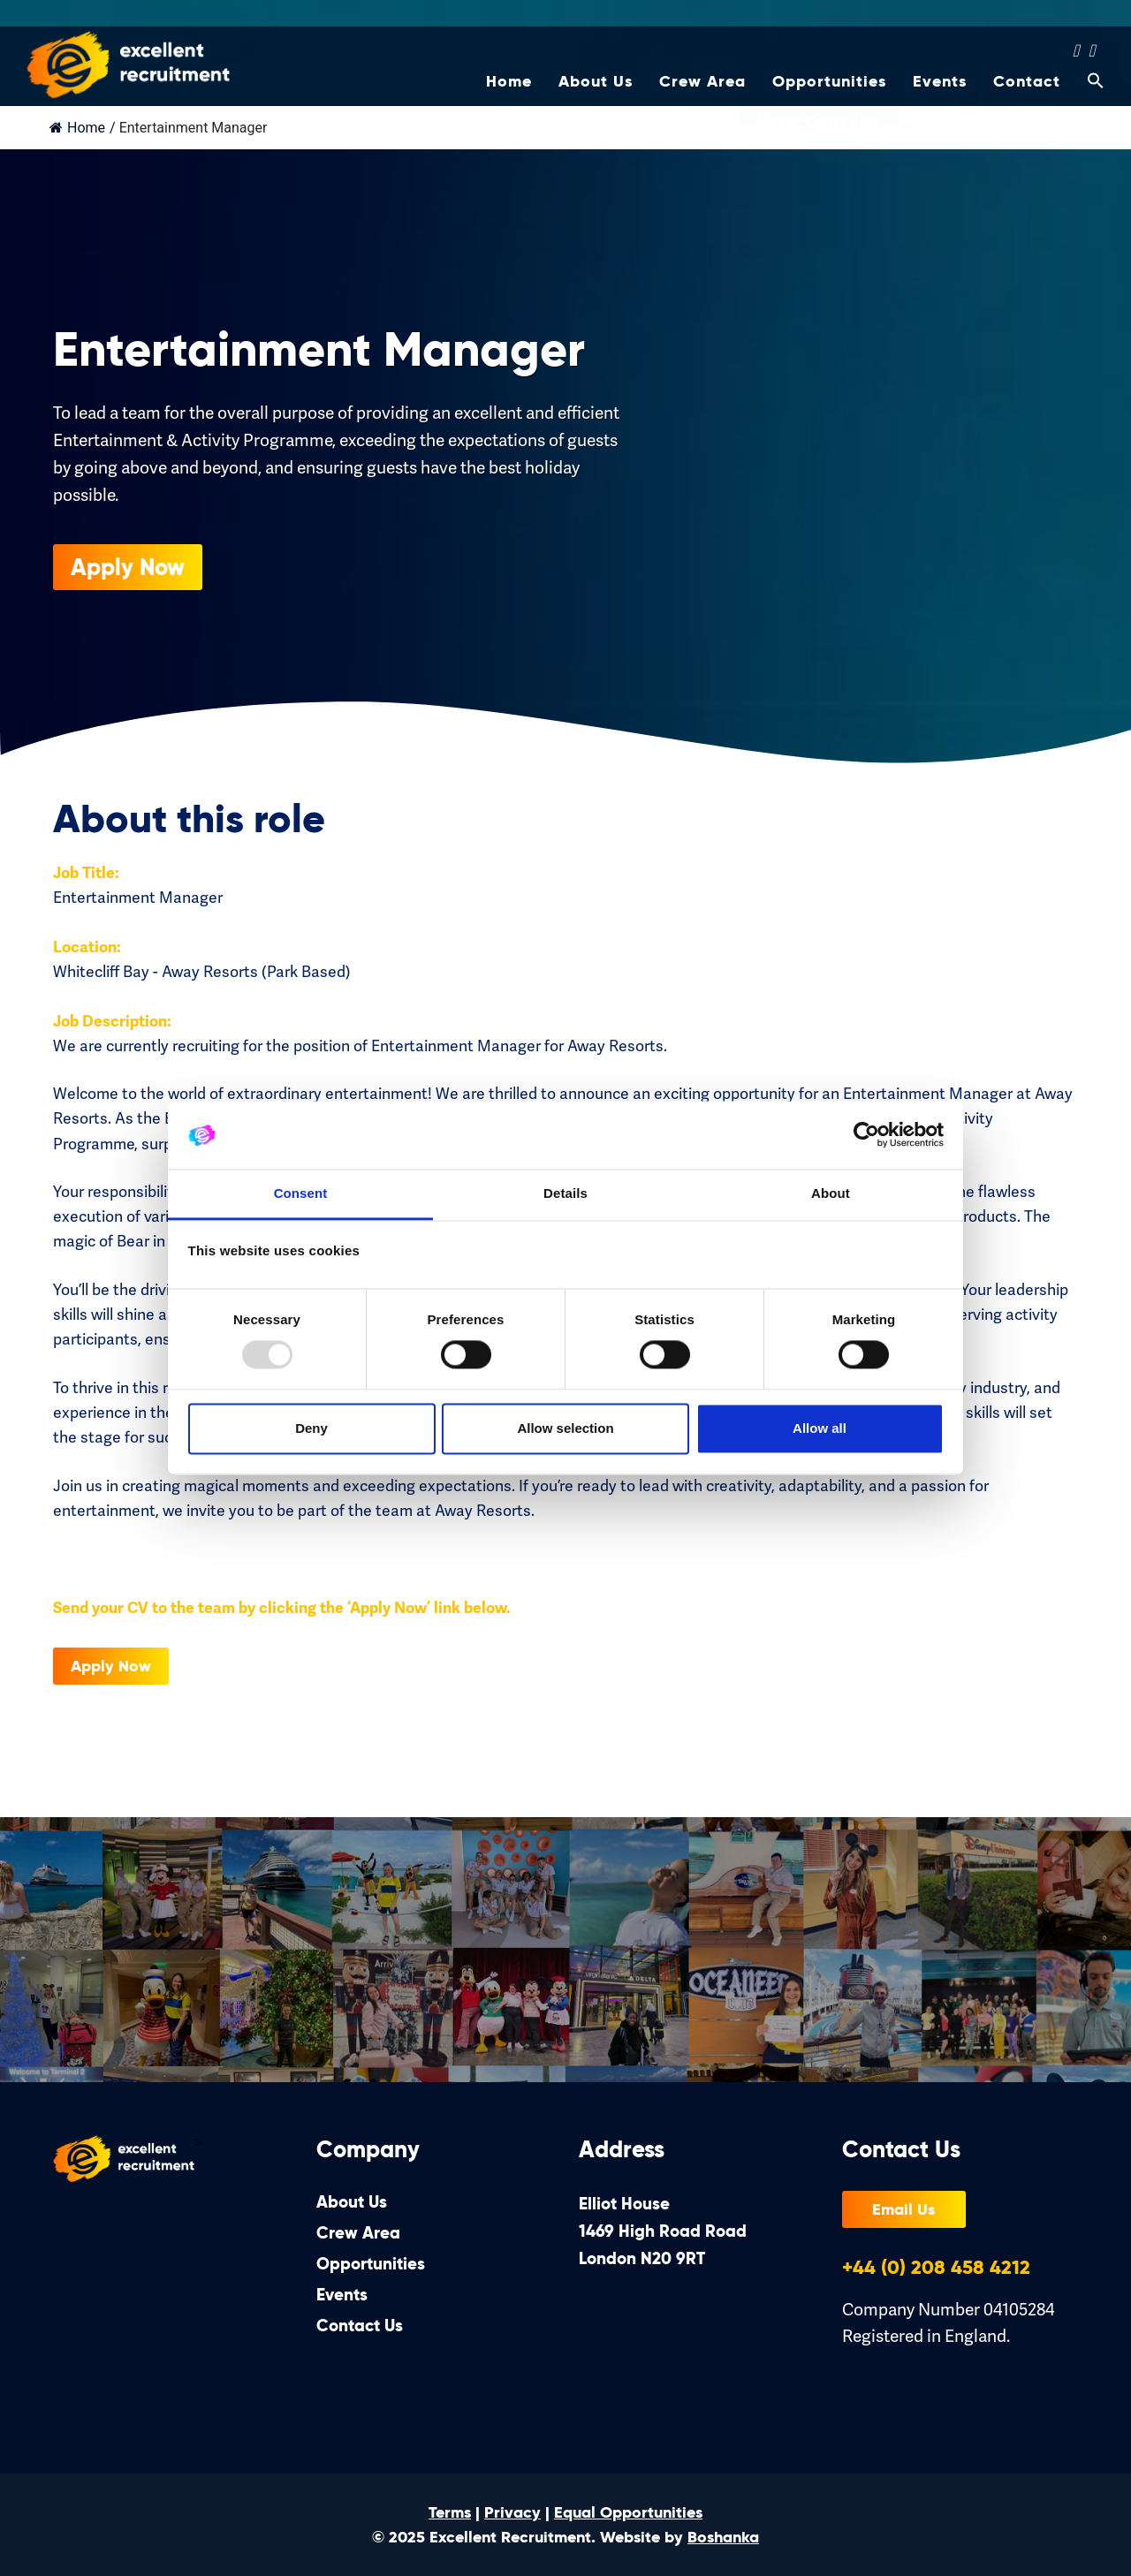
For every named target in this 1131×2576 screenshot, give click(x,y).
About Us (595, 89)
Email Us (903, 2209)
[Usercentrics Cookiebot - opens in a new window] (866, 1135)
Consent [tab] (301, 1193)
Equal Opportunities (628, 2512)
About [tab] (830, 1193)
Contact (1026, 89)
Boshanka (723, 2537)
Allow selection (565, 1428)
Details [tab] (565, 1193)
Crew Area (702, 89)
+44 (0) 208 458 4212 (936, 2266)
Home (509, 89)
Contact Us (359, 2326)
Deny (311, 1428)
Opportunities (829, 89)
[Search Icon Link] (1089, 95)
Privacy (512, 2512)
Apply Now (159, 567)
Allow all (819, 1428)
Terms (450, 2512)
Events (940, 89)
